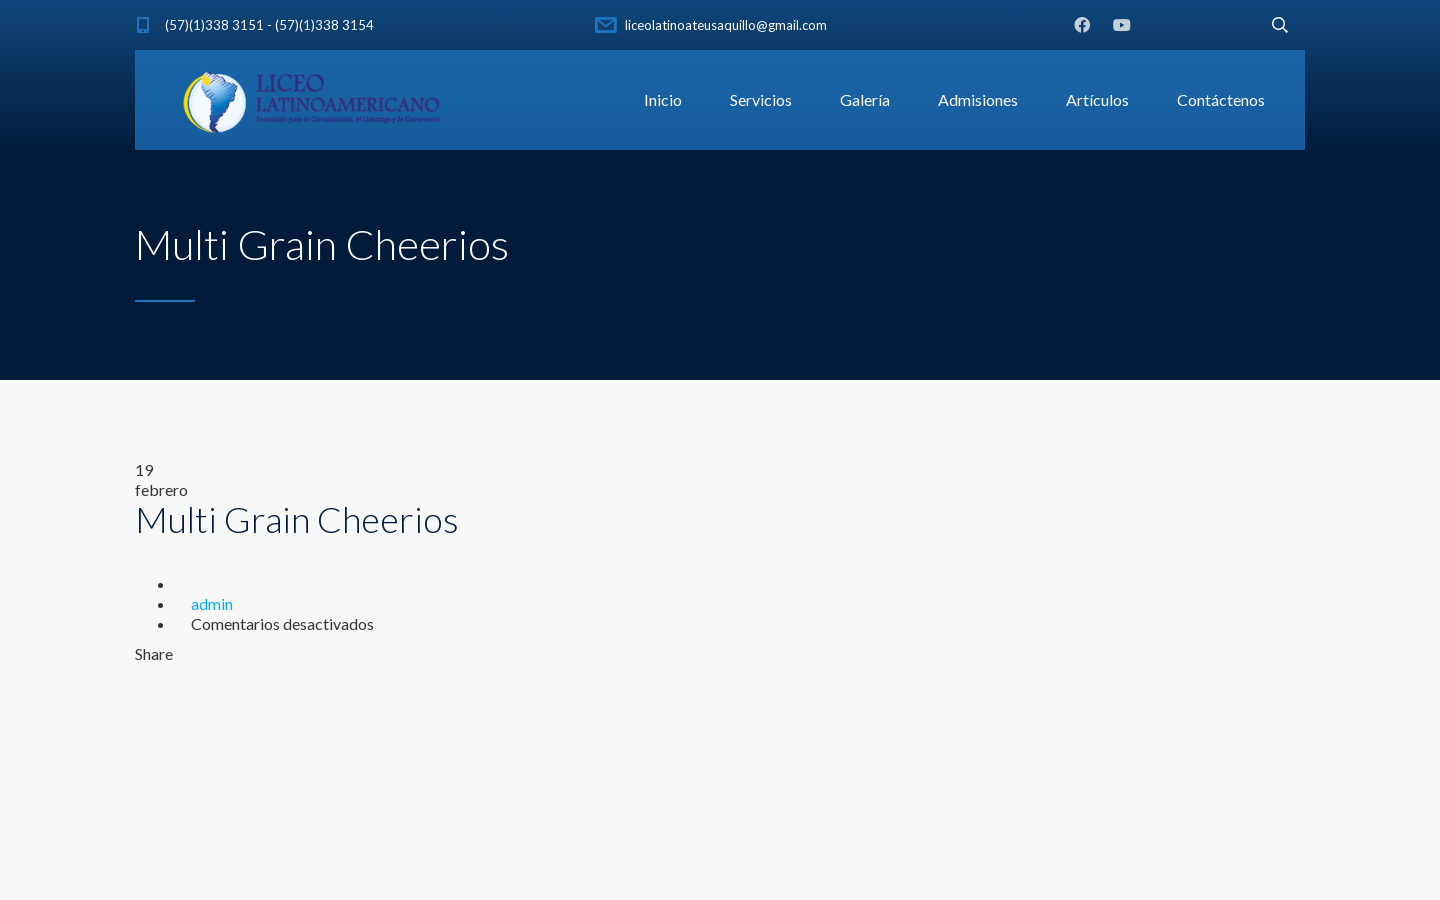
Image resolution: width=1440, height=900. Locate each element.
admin (212, 603)
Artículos (1097, 99)
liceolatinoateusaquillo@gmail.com (726, 25)
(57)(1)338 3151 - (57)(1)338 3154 (269, 25)
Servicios (761, 99)
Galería (865, 99)
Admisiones (978, 99)
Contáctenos (1221, 99)
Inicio (663, 99)
